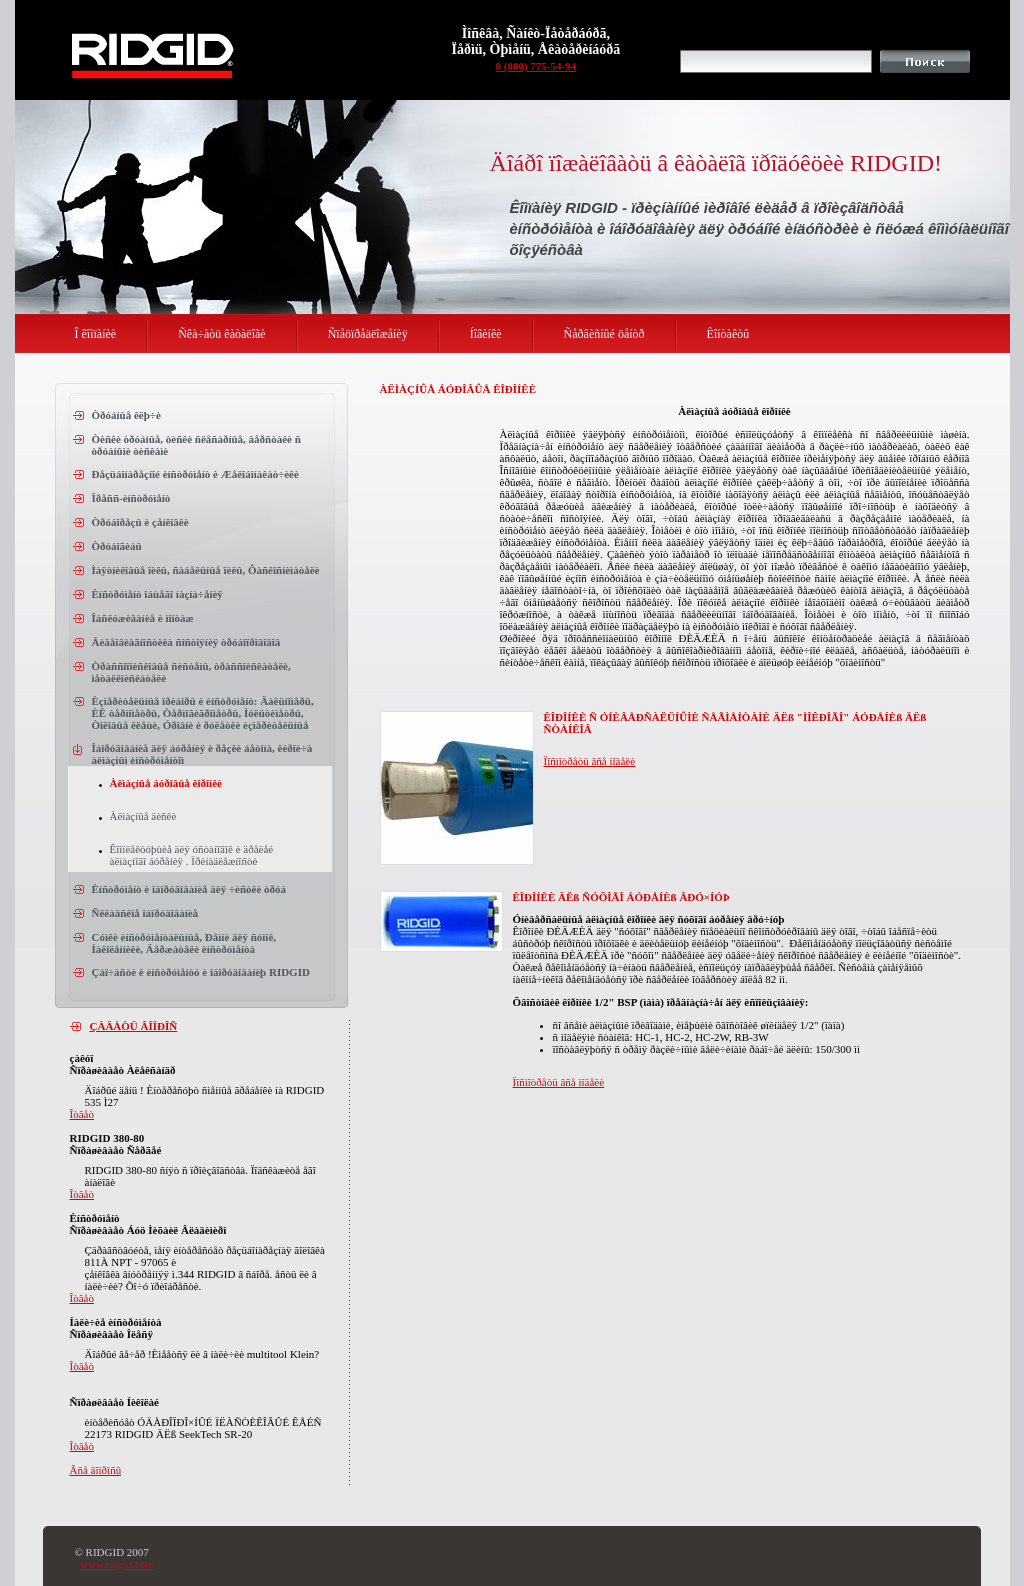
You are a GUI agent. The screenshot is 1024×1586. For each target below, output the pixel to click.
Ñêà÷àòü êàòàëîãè (222, 334)
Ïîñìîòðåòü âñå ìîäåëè (590, 761)
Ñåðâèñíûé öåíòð (604, 334)
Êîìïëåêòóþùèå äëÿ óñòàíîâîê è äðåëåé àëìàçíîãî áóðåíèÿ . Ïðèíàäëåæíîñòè (192, 855)
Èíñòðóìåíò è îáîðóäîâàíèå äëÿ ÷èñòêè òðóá (189, 889)
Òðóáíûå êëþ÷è (126, 415)
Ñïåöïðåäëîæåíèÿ (368, 334)
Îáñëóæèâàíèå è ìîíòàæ (143, 618)
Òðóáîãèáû (117, 546)
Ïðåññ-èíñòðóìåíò (131, 498)
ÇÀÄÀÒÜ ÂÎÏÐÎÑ (134, 1026)
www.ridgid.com (117, 1564)
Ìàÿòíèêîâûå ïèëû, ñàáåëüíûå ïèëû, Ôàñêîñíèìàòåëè (206, 570)
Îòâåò (82, 1114)
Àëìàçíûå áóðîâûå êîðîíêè (166, 783)
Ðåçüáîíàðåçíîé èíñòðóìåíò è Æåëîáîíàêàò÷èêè (195, 474)
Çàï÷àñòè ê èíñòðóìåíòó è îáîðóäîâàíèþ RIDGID (201, 972)
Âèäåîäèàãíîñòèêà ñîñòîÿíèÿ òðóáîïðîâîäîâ (186, 642)
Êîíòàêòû (728, 334)
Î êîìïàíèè (96, 334)
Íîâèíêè (486, 334)
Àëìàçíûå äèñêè (143, 816)
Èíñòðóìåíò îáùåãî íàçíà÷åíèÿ (157, 594)
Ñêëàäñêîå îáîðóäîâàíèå (145, 913)
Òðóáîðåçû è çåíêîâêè (140, 522)
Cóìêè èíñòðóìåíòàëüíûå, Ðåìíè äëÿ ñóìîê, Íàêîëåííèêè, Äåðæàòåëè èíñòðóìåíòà (184, 943)
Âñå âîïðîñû (96, 1470)
